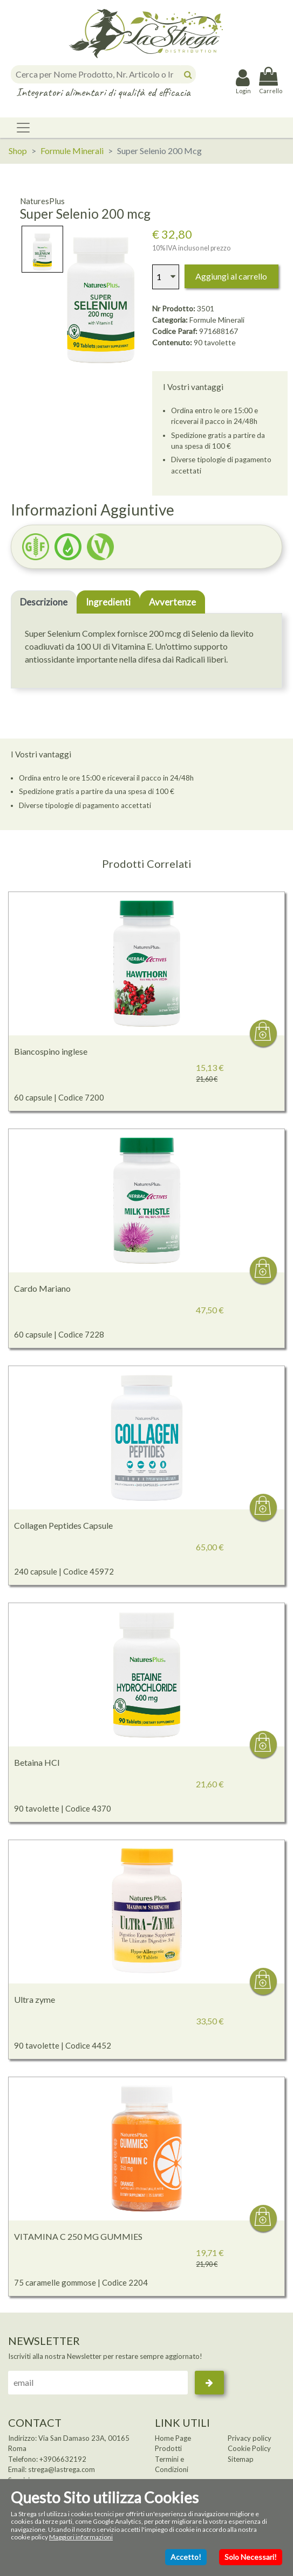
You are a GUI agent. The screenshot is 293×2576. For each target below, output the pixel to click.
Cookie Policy (249, 2448)
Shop (18, 150)
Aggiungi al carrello (231, 276)
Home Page (173, 2438)
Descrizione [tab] (43, 602)
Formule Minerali (72, 150)
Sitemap (241, 2459)
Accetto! (186, 2556)
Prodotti (168, 2448)
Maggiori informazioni (81, 2537)
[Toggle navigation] (23, 127)
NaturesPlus (42, 201)
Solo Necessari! (250, 2556)
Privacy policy (249, 2438)
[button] (68, 546)
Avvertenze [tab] (172, 602)
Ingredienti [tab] (108, 602)
